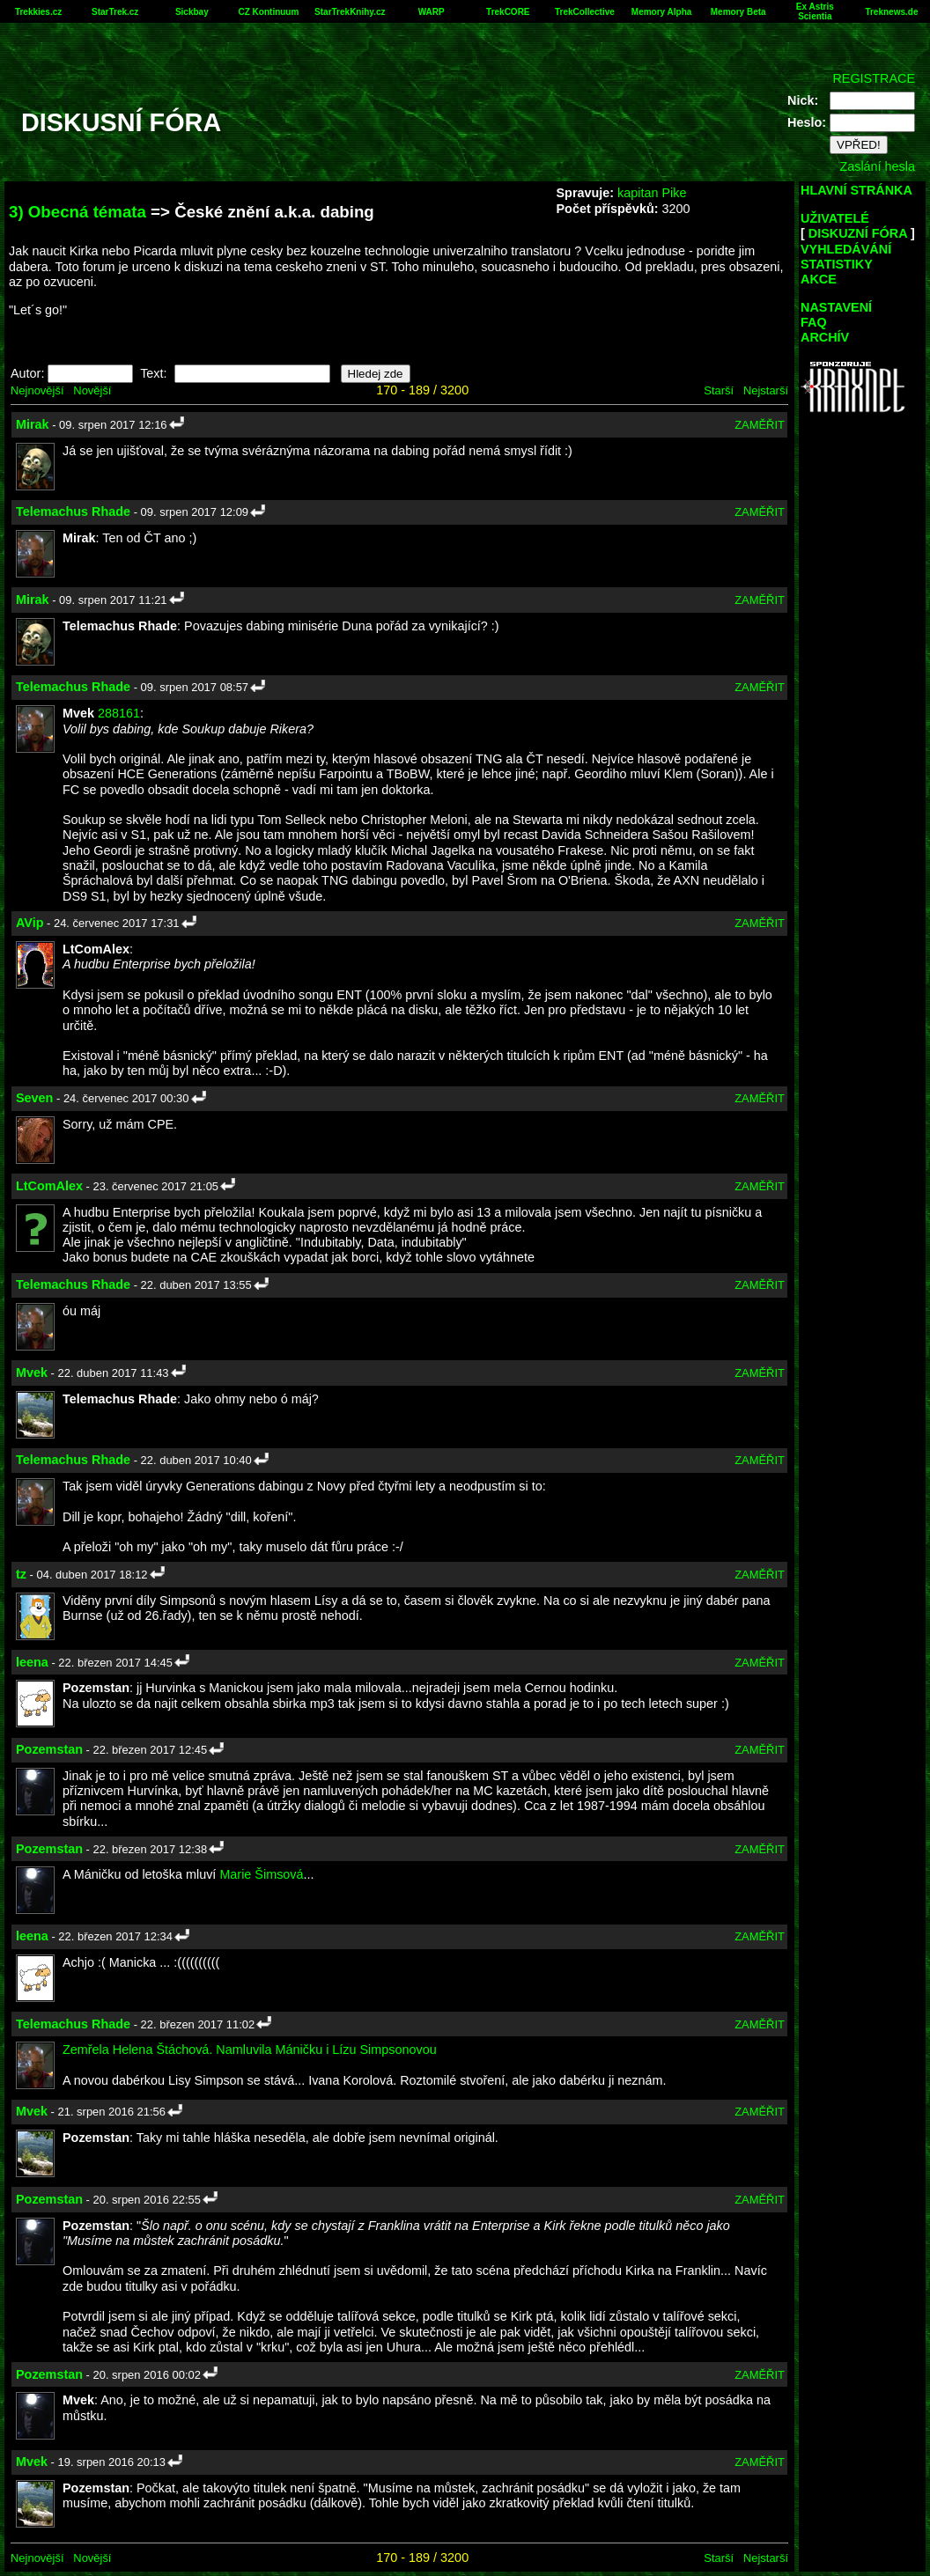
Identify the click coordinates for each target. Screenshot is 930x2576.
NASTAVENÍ (836, 307)
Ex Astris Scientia (815, 11)
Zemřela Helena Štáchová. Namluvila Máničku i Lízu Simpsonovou (250, 2049)
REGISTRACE (873, 78)
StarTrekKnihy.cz (349, 12)
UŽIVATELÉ (835, 218)
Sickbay (192, 12)
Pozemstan (49, 1749)
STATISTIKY (837, 264)
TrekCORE (507, 12)
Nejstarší (765, 390)
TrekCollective (585, 12)
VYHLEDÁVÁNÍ (846, 249)
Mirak (32, 424)
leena (32, 1662)
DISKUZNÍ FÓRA (857, 233)
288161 (119, 713)
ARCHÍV (825, 337)
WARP (431, 12)
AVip (29, 923)
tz (21, 1574)
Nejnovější (37, 390)
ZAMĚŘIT (759, 424)
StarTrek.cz (115, 12)
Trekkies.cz (38, 12)
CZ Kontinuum (269, 12)
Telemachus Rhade (73, 511)
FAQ (814, 322)
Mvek (32, 1372)
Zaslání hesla (877, 166)
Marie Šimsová (261, 1874)
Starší (719, 390)
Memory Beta (738, 12)
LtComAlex (49, 1186)
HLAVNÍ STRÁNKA (856, 190)
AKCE (819, 279)
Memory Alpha (661, 12)
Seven (34, 1098)
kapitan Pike (651, 193)
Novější (92, 390)
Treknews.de (891, 12)
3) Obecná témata (77, 211)
